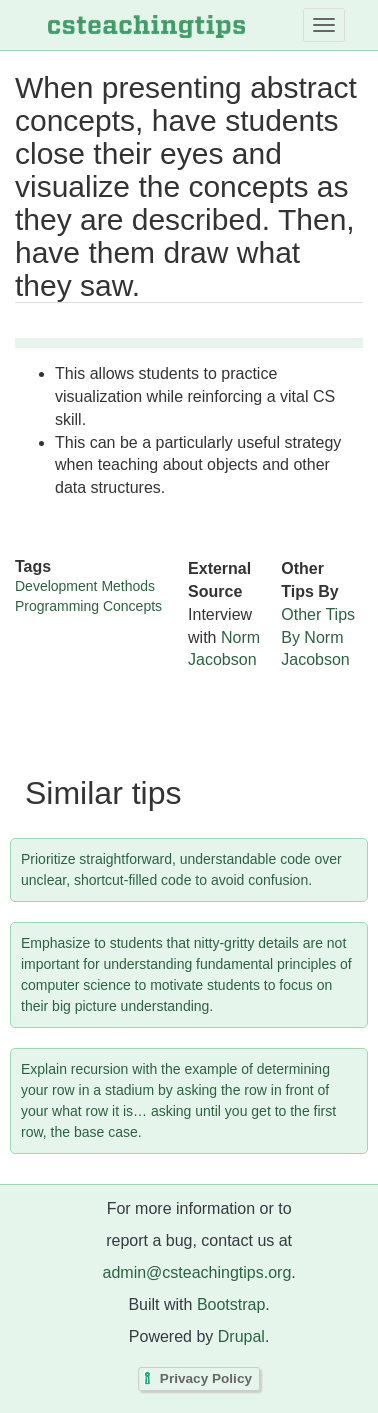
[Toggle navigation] (324, 25)
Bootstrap (231, 1304)
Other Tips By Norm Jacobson (318, 637)
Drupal (241, 1336)
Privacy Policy (206, 1379)
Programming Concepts (88, 606)
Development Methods (85, 586)
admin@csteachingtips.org (197, 1272)
